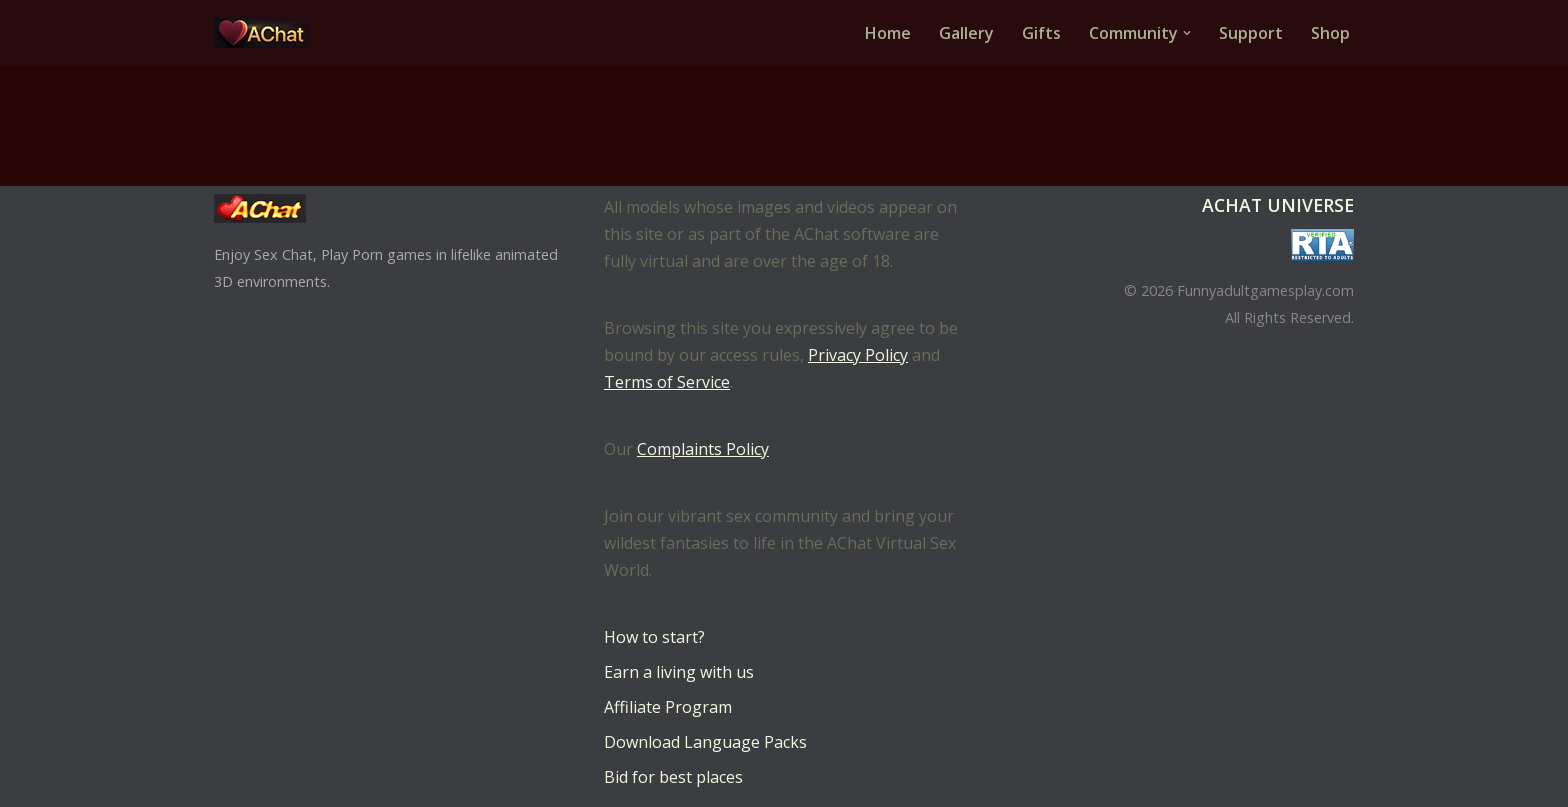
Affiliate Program (668, 707)
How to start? (654, 637)
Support (1251, 33)
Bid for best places (673, 777)
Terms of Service (667, 382)
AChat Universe (1278, 205)
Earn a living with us (679, 672)
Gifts (1041, 33)
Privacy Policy (858, 355)
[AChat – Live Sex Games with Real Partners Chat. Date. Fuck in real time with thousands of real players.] (267, 33)
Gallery (966, 33)
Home (888, 33)
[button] (1187, 33)
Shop (1330, 33)
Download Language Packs (705, 742)
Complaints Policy (703, 449)
